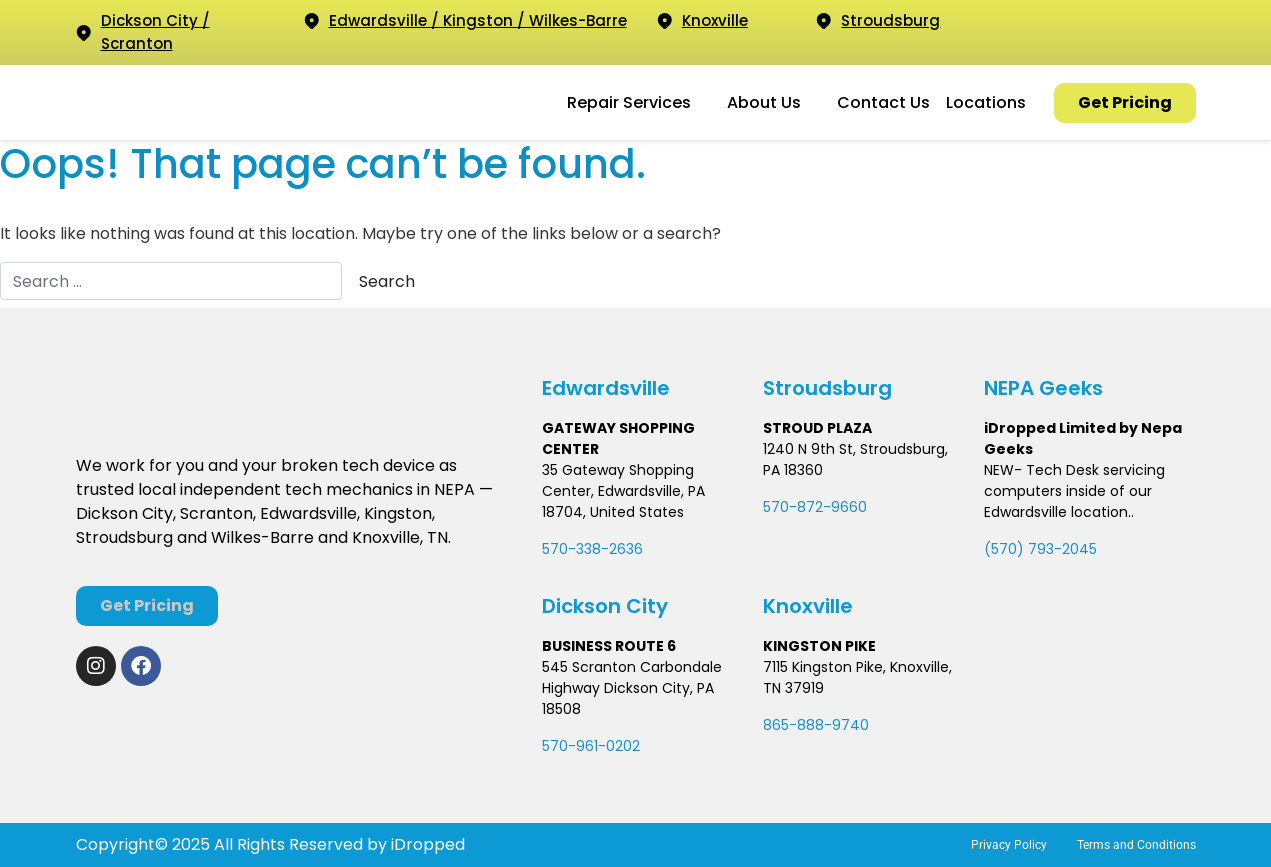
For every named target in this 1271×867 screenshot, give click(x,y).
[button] (639, 103)
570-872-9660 (815, 507)
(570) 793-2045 (1040, 549)
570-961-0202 (591, 746)
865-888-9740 (816, 725)
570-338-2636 (592, 549)
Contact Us (883, 102)
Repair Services (629, 102)
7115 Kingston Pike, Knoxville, (857, 667)
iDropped (426, 844)
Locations (986, 102)
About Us (764, 102)
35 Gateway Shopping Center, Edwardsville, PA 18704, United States (623, 491)
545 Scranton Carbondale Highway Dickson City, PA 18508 (632, 688)
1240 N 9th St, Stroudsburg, (855, 449)
